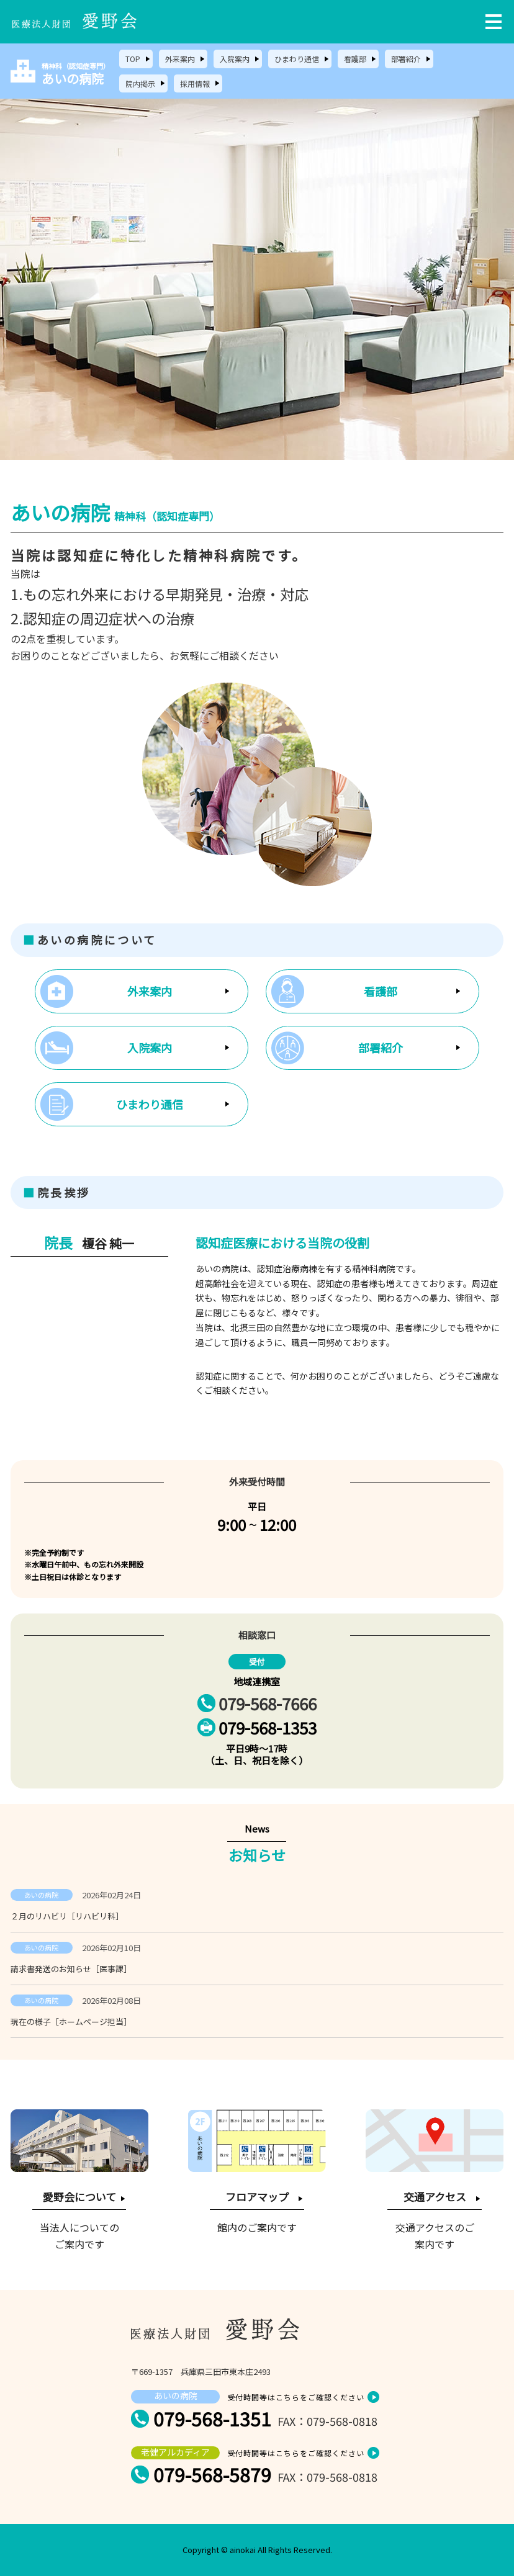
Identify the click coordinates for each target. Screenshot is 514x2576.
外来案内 (180, 58)
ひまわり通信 (296, 58)
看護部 (355, 58)
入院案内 (235, 58)
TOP (132, 58)
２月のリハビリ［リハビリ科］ (67, 1916)
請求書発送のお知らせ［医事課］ (71, 1969)
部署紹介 (406, 58)
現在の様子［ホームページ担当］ (71, 2021)
